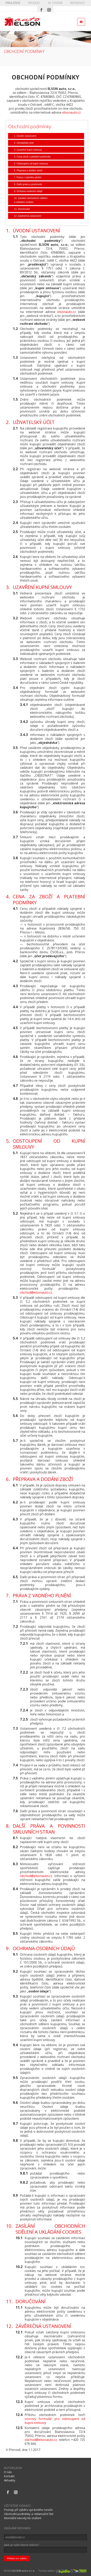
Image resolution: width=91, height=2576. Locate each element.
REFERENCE (77, 3)
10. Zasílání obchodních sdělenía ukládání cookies (30, 200)
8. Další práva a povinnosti (28, 184)
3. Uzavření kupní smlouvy (28, 149)
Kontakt (9, 2476)
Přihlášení (13, 3)
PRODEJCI (34, 3)
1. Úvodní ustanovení (25, 136)
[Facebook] (41, 9)
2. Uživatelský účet (24, 142)
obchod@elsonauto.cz (36, 1292)
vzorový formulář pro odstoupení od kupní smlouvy (55, 2421)
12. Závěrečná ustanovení (27, 216)
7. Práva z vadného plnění (27, 177)
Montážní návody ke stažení (22, 2518)
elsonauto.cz (71, 112)
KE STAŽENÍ (55, 3)
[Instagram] (49, 9)
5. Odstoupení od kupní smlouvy (31, 163)
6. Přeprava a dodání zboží (28, 170)
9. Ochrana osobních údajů (28, 191)
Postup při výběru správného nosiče (28, 2510)
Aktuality (9, 2480)
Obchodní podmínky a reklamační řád (28, 2514)
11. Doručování (22, 209)
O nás (8, 2472)
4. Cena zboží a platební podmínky (32, 156)
